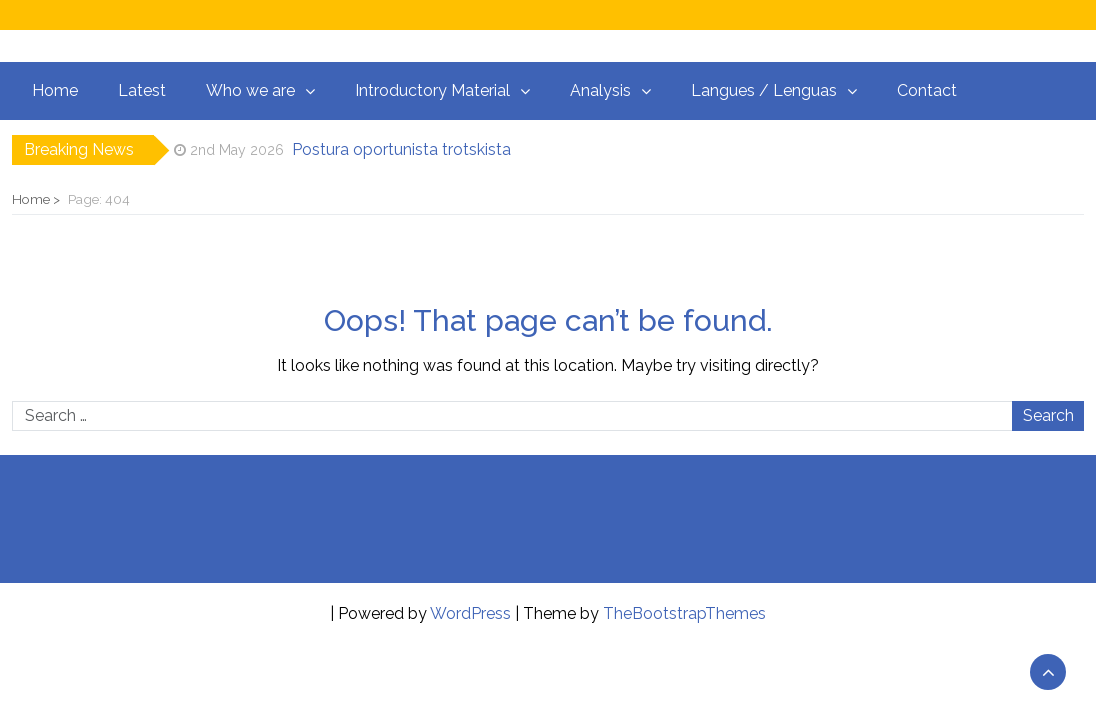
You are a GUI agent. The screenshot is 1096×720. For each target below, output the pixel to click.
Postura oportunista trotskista (401, 149)
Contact (927, 90)
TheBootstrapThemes (684, 613)
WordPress (470, 613)
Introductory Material (432, 90)
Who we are (250, 90)
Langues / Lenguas (764, 90)
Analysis (600, 90)
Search (1048, 415)
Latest (142, 90)
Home (55, 90)
